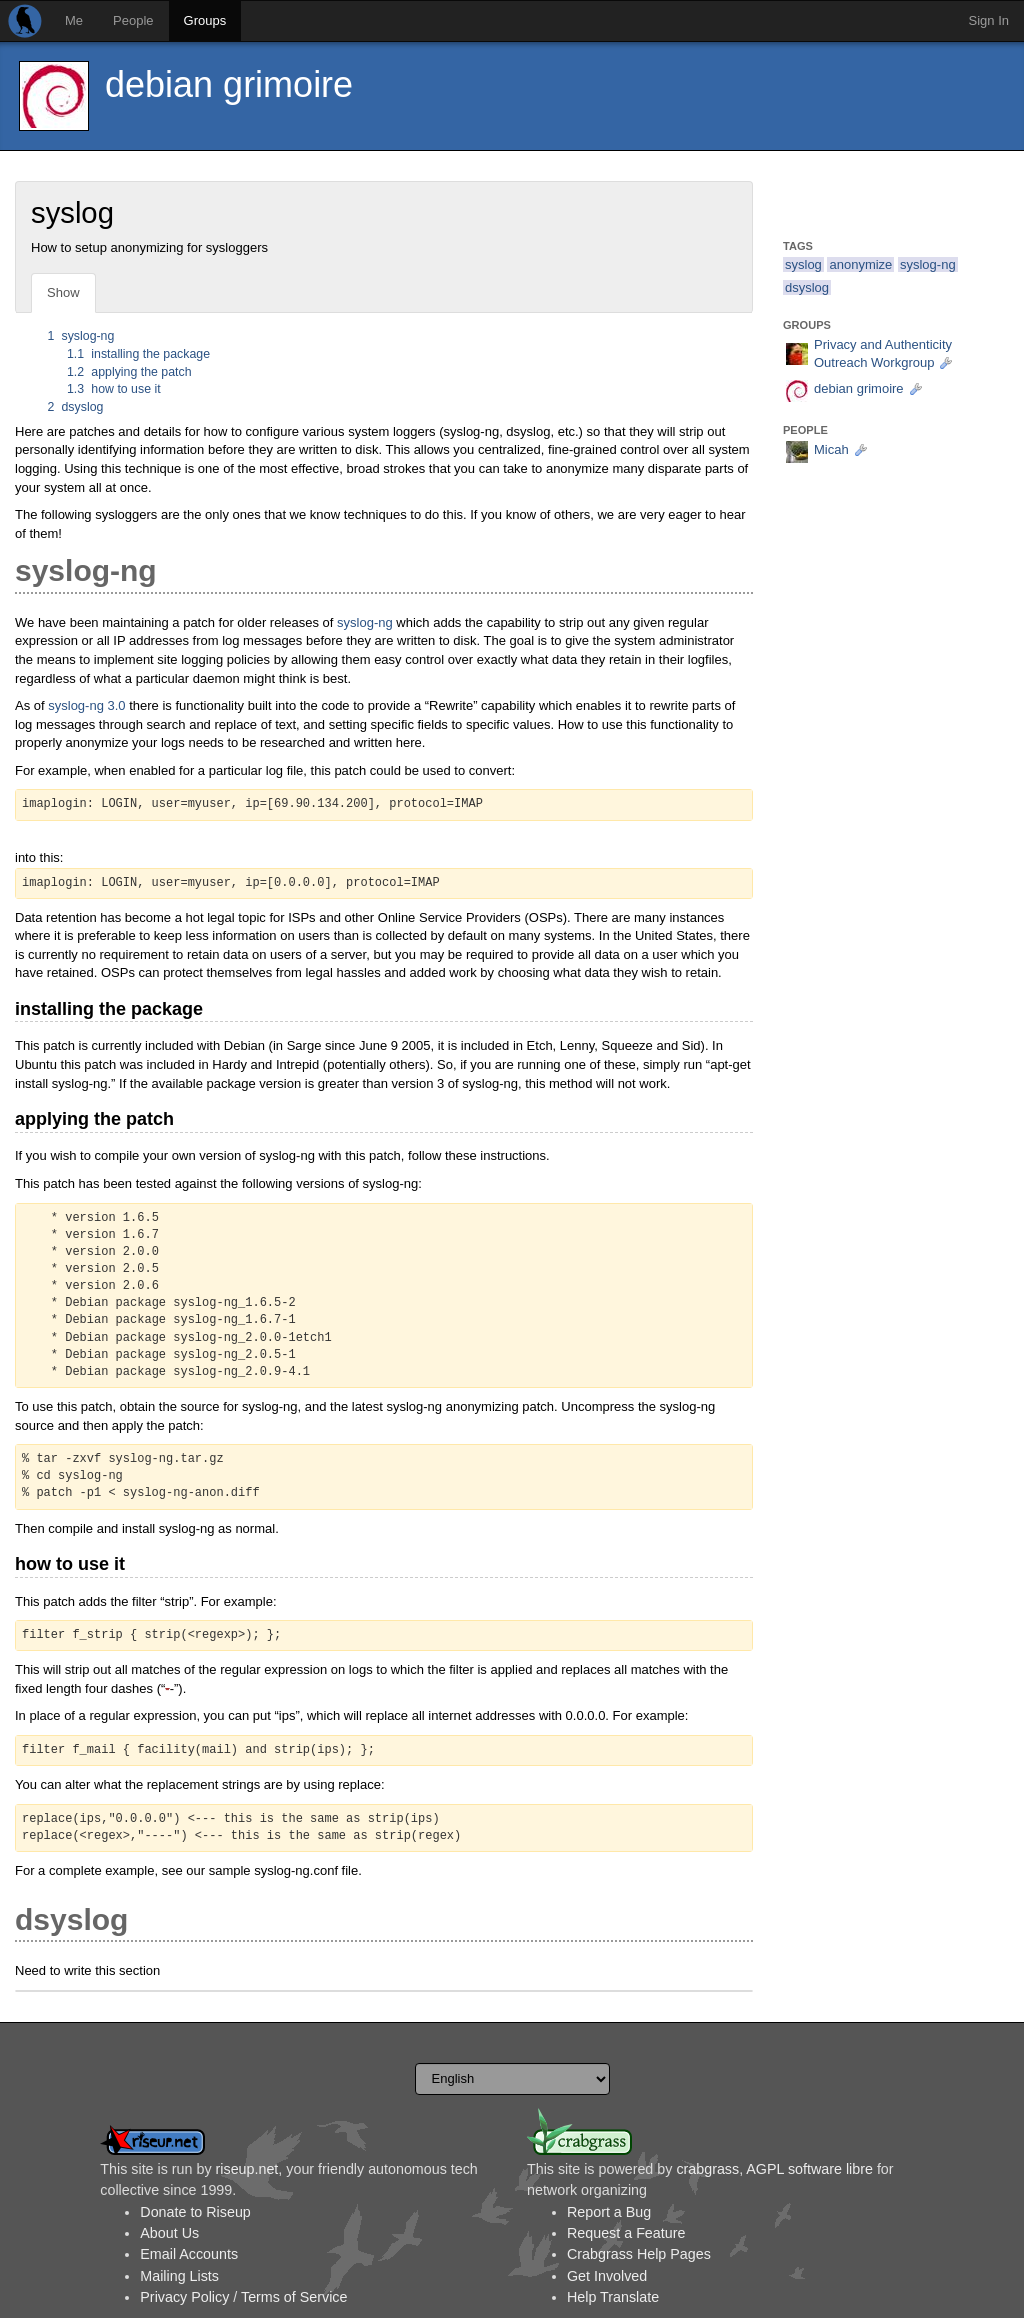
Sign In (989, 20)
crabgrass (707, 2169)
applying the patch (129, 372)
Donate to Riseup (195, 2212)
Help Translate (613, 2297)
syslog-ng (81, 336)
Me (74, 20)
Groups (205, 20)
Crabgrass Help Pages (639, 2254)
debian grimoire (229, 84)
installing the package (138, 354)
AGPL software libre (809, 2169)
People (133, 20)
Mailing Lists (179, 2276)
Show (63, 292)
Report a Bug (609, 2212)
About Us (169, 2233)
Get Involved (607, 2276)
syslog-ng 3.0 (86, 705)
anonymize (860, 264)
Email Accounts (189, 2254)
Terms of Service (294, 2297)
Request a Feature (626, 2233)
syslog (803, 264)
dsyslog (76, 407)
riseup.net (247, 2169)
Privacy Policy (184, 2297)
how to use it (114, 389)
